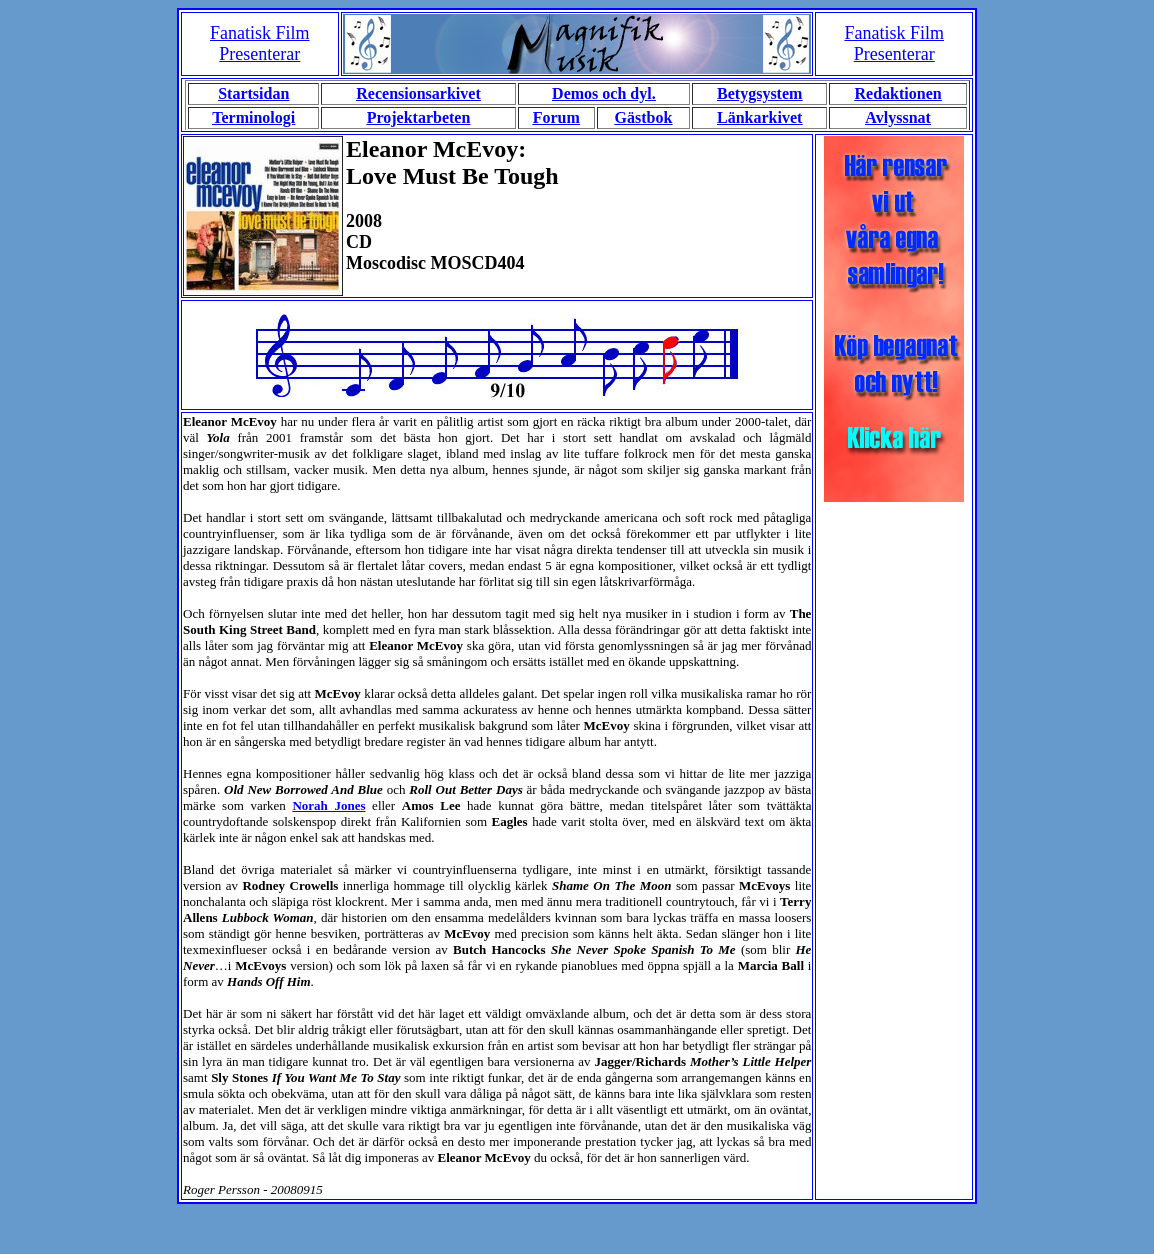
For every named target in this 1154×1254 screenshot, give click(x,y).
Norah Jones (328, 805)
